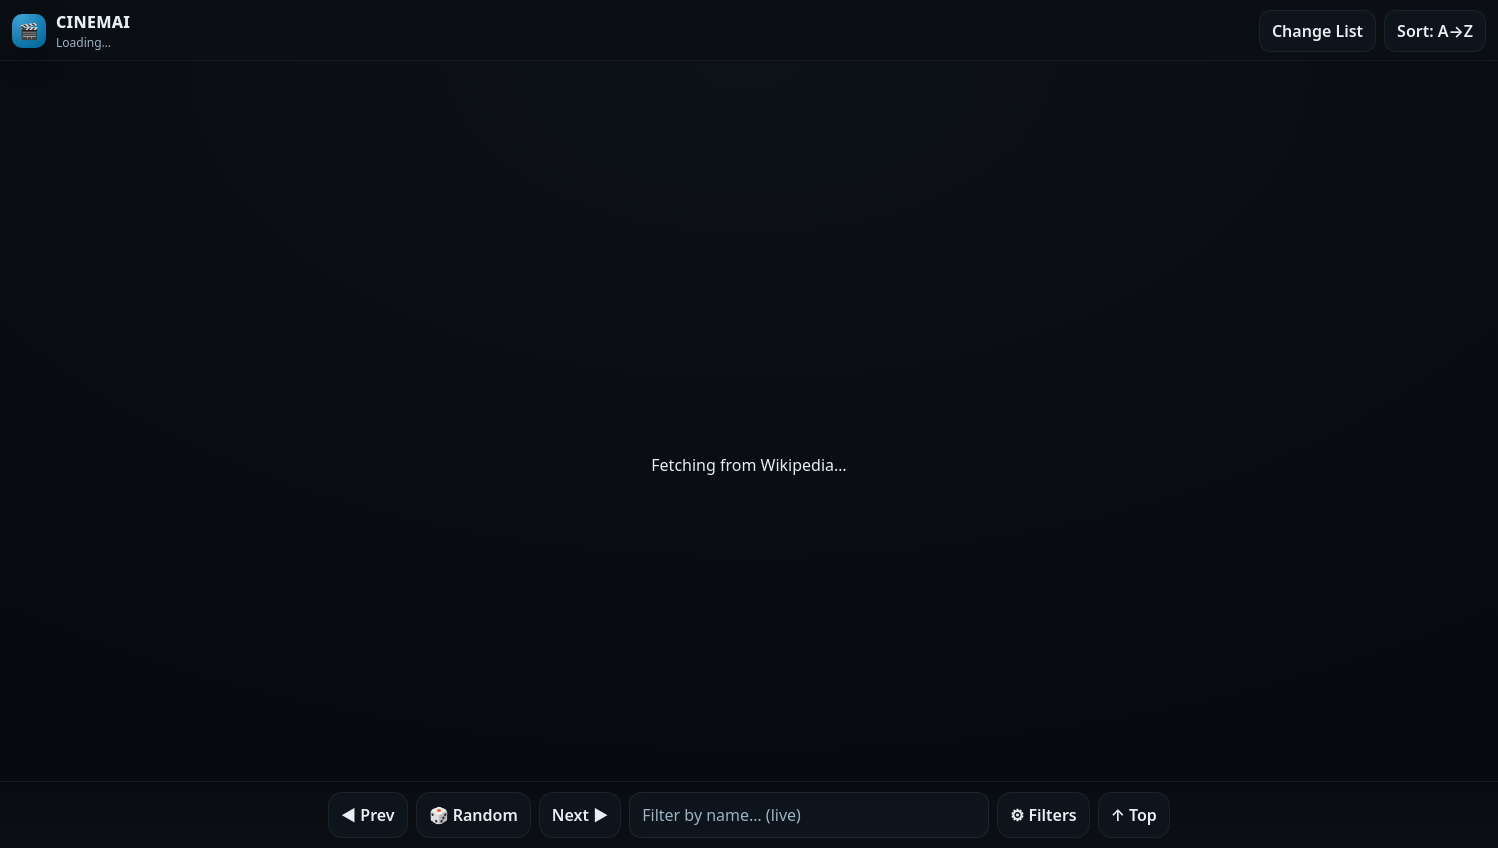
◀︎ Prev (367, 815)
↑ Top (1134, 815)
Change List (1317, 31)
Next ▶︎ (580, 815)
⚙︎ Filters (1043, 815)
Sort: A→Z (1435, 31)
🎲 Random (473, 815)
